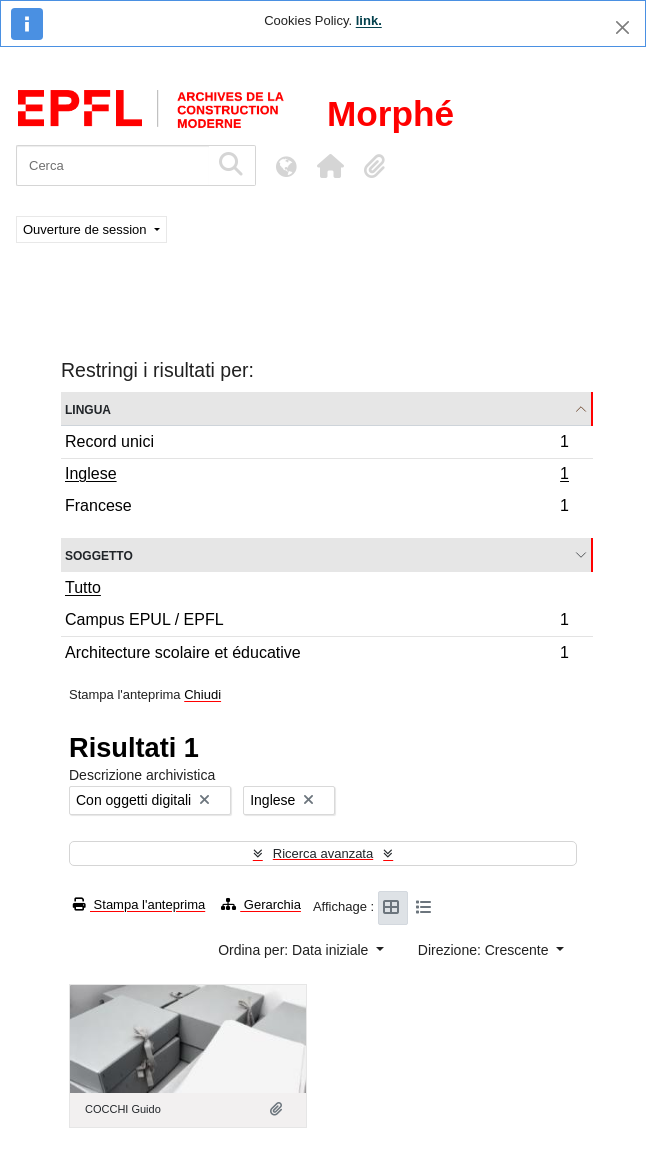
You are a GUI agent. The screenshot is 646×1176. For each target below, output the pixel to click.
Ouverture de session (86, 229)
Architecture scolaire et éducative (316, 655)
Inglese (316, 476)
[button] (330, 166)
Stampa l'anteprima (139, 904)
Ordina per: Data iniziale (295, 950)
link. (369, 20)
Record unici (316, 444)
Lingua (88, 408)
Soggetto (99, 554)
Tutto (83, 587)
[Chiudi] (622, 27)
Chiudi (202, 694)
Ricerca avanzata (323, 853)
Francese (316, 508)
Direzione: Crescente (485, 950)
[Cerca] (112, 165)
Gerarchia (261, 904)
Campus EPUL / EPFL (316, 622)
